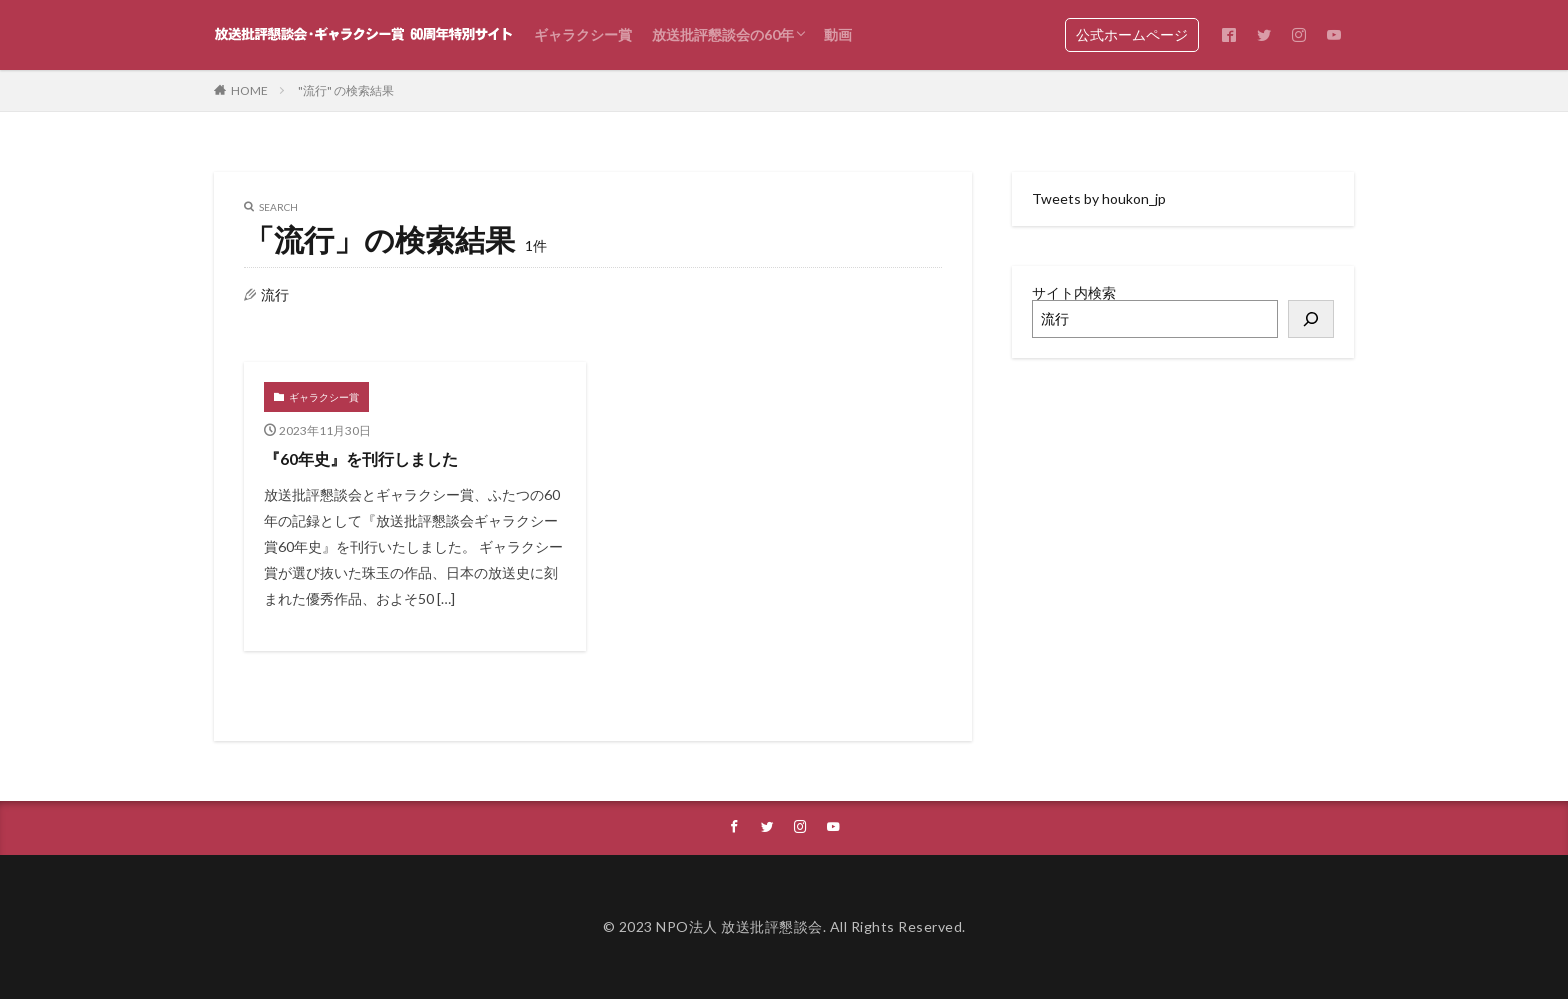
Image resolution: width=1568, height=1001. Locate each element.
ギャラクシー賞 (583, 34)
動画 (838, 34)
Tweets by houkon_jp (1099, 198)
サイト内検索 (1074, 292)
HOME (249, 90)
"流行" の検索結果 (346, 90)
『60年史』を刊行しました (373, 458)
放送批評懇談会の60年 (723, 34)
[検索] (1311, 319)
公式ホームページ (1132, 34)
